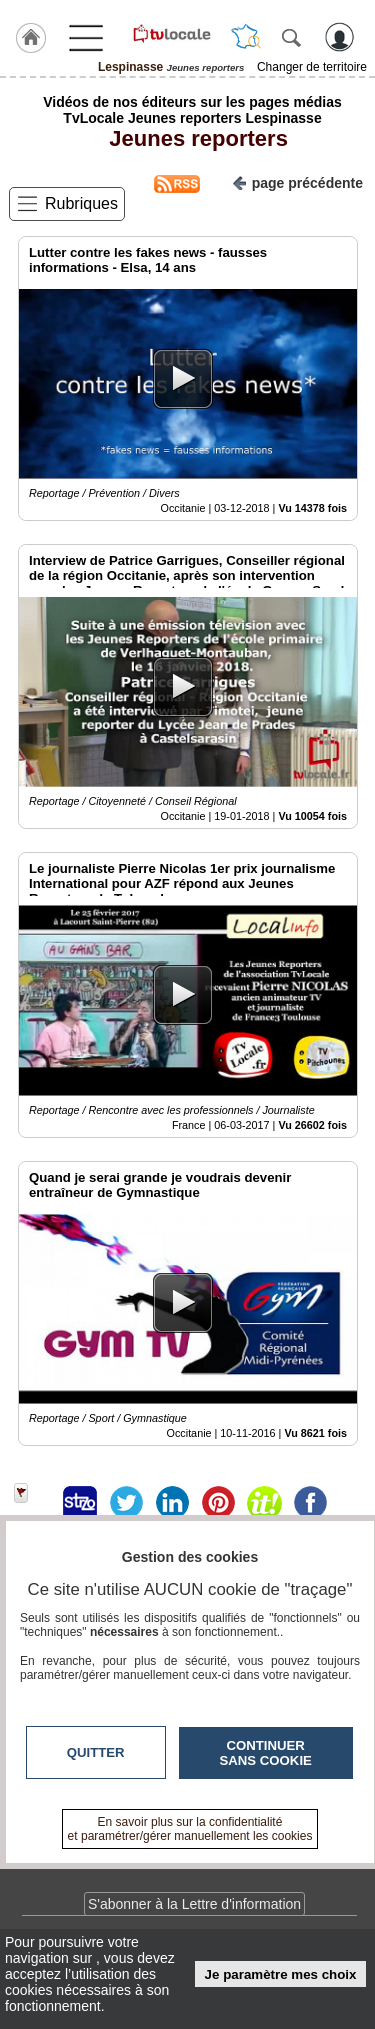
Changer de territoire (312, 67)
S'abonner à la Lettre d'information (194, 1904)
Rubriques (81, 203)
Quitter (96, 1752)
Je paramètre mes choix (281, 1974)
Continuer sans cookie (266, 1753)
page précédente (297, 181)
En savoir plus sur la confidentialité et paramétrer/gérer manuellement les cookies (190, 1829)
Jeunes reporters (192, 138)
